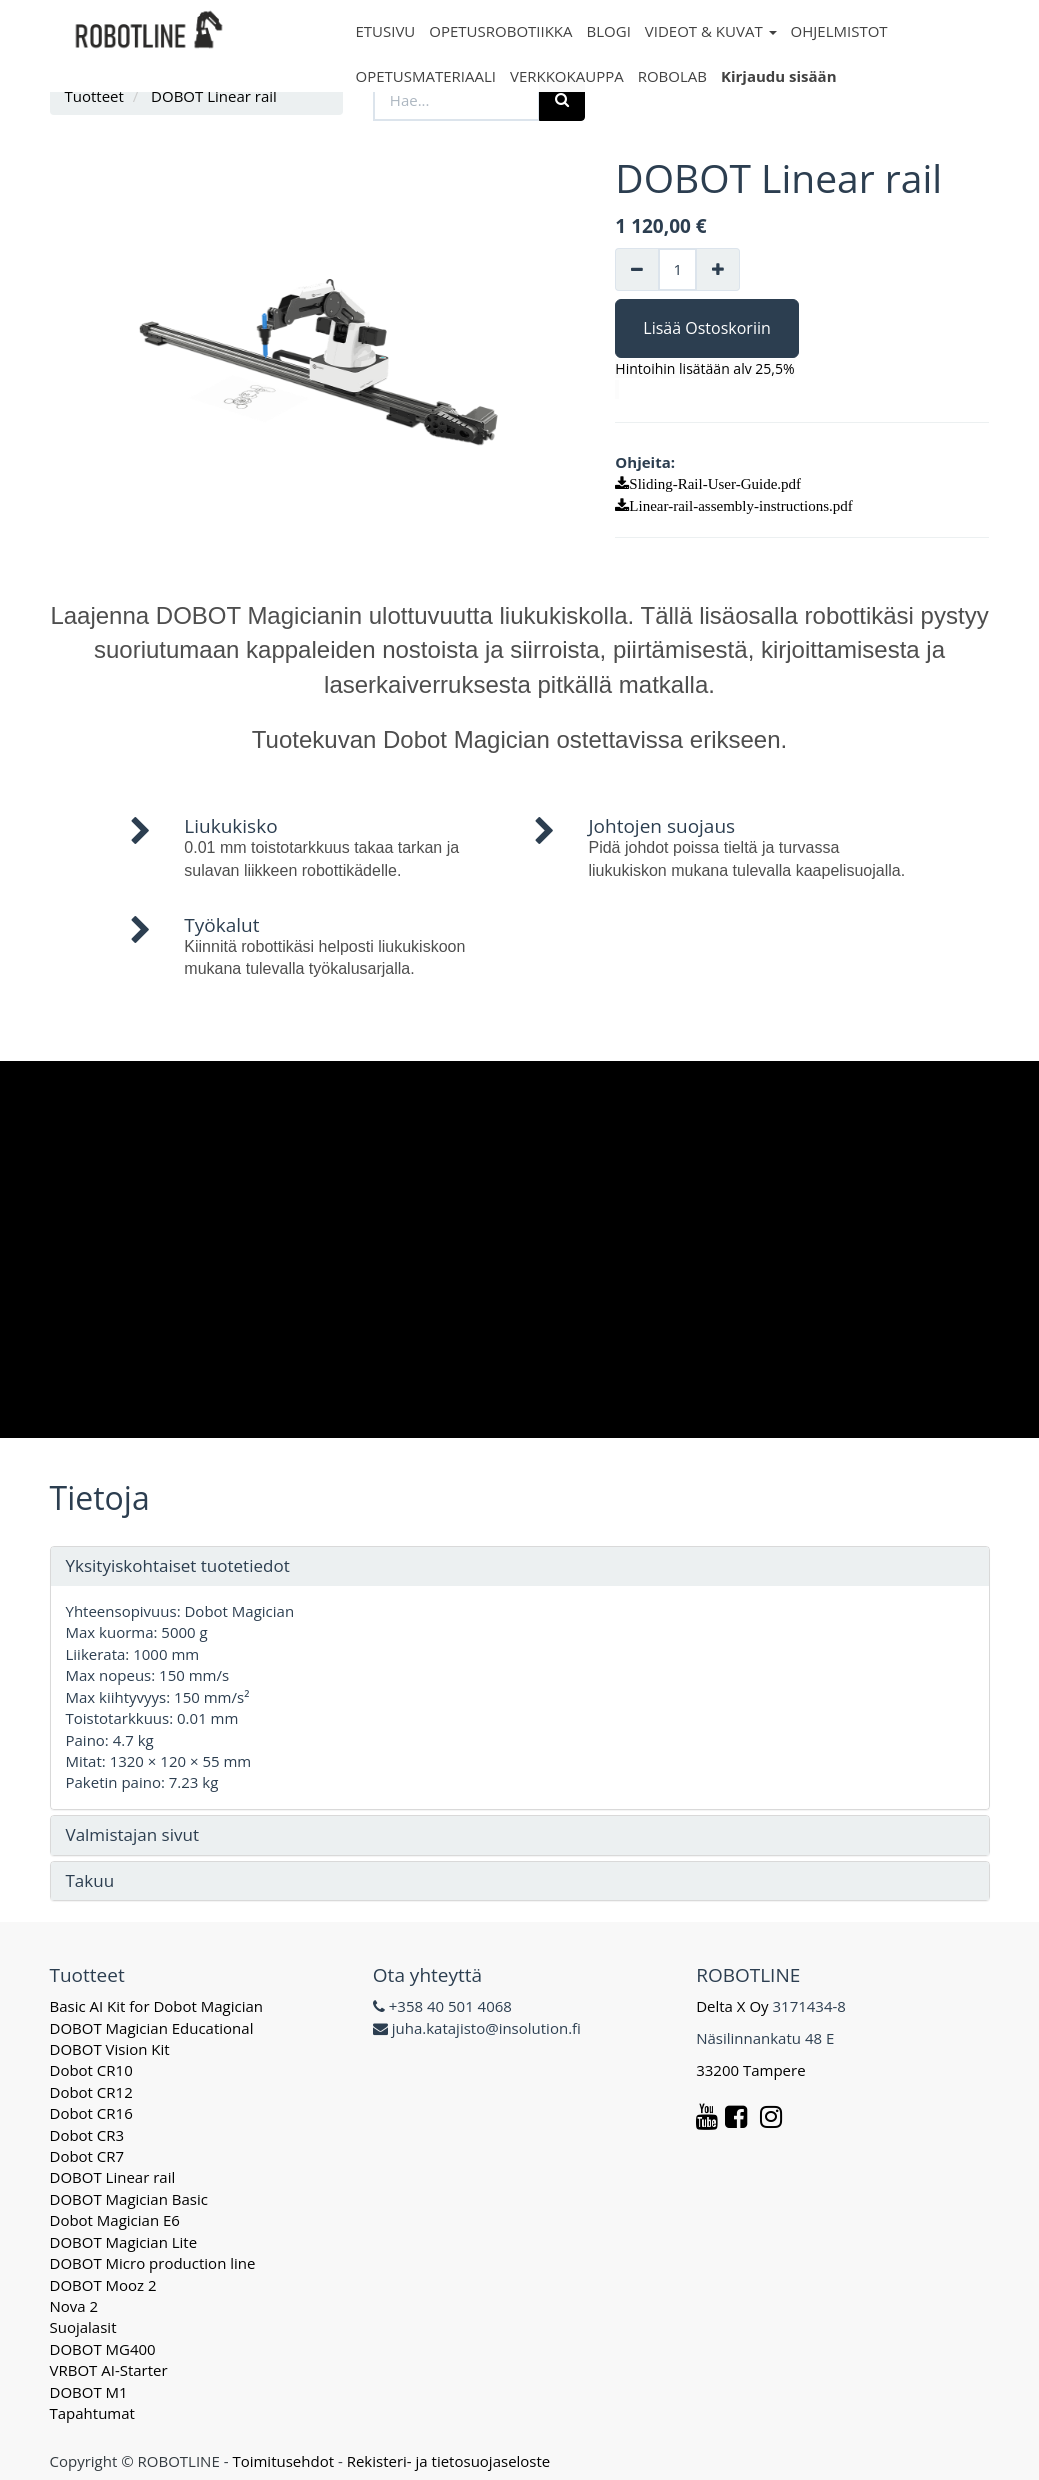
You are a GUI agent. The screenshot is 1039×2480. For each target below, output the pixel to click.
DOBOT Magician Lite (124, 2242)
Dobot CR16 (91, 2113)
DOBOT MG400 (103, 2349)
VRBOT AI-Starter (109, 2370)
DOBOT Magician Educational (152, 2028)
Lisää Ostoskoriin (706, 328)
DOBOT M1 (89, 2392)
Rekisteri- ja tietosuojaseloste (449, 2461)
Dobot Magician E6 (115, 2220)
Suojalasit (83, 2327)
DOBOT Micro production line (153, 2263)
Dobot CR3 (87, 2135)
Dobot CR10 (91, 2070)
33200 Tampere (752, 2070)
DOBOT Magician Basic (129, 2199)
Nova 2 (74, 2306)
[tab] (520, 1566)
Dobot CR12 (91, 2092)
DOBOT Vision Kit (110, 2049)
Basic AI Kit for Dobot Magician (157, 2006)
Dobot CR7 (87, 2156)
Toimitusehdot (283, 2461)
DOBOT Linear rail (113, 2177)
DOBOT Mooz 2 (103, 2285)
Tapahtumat (92, 2413)
